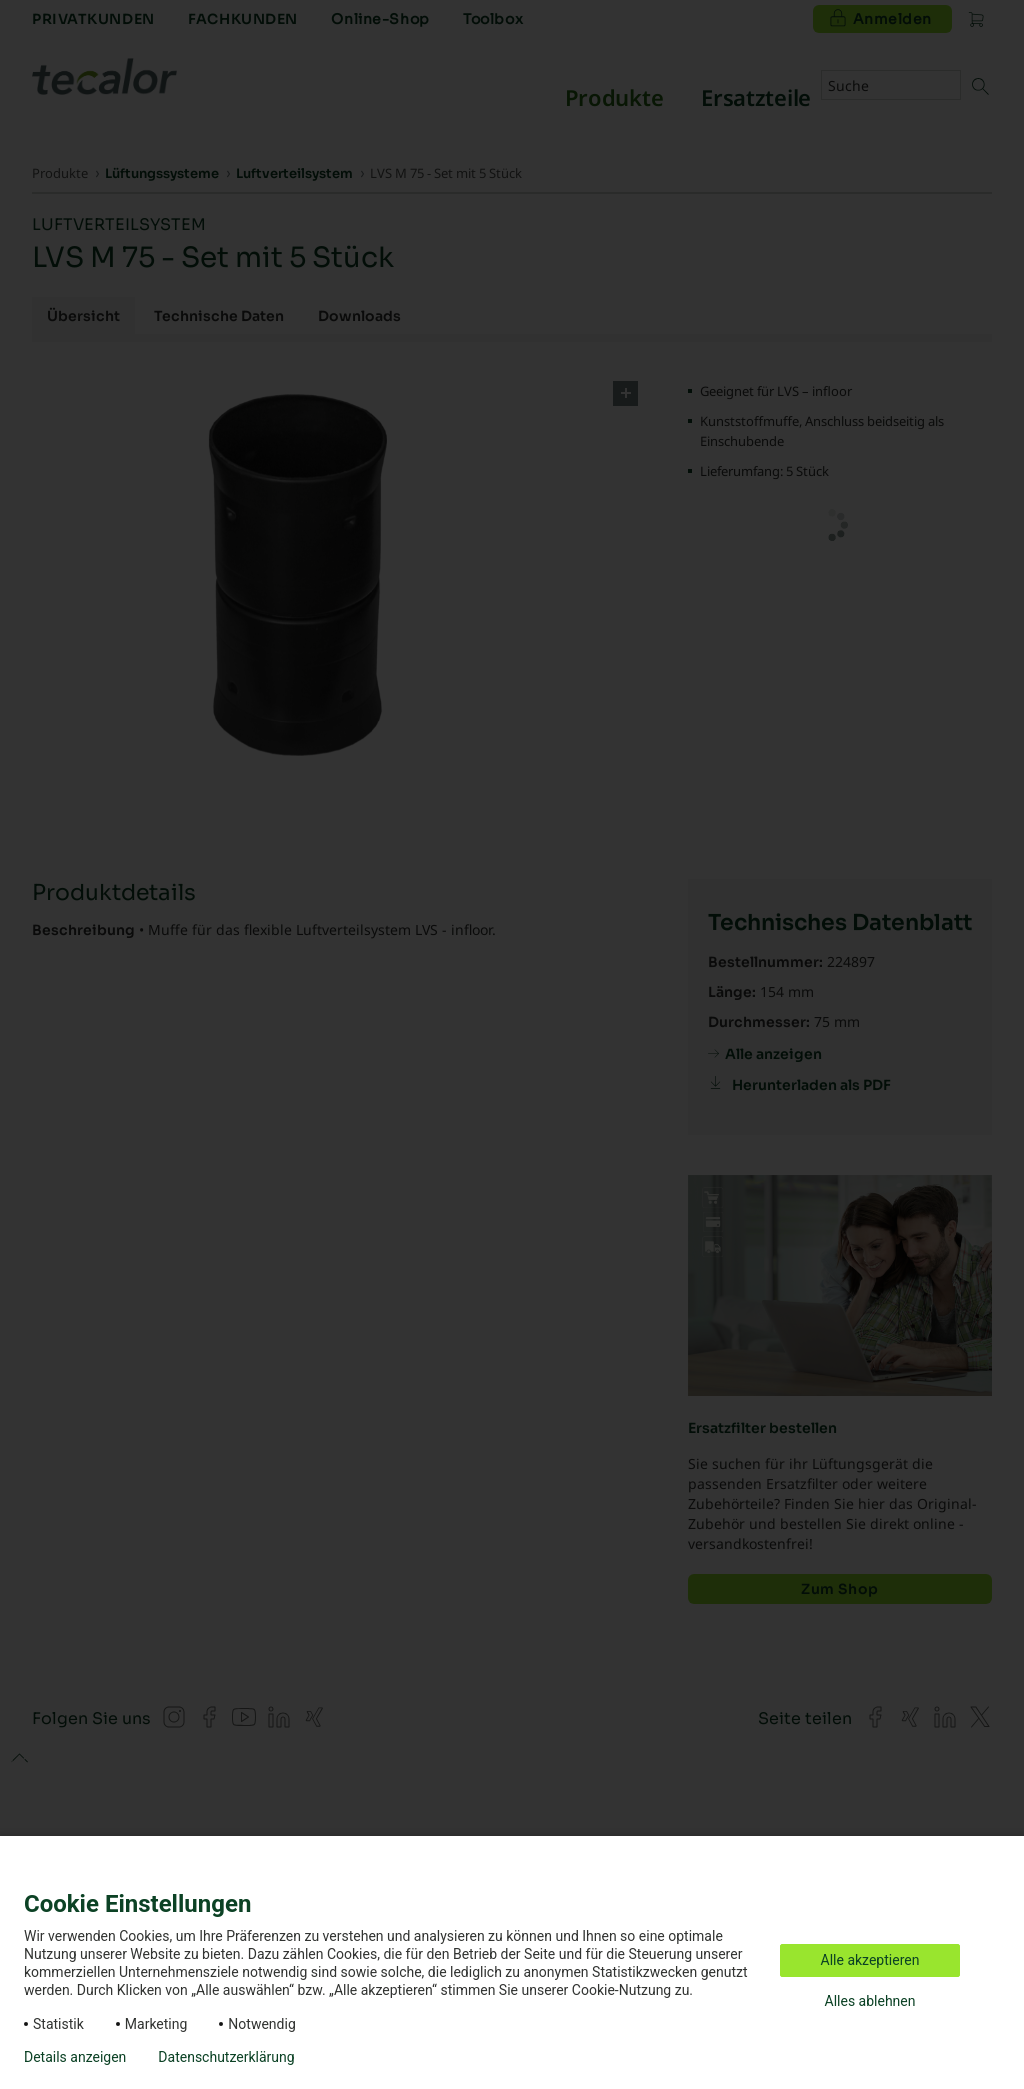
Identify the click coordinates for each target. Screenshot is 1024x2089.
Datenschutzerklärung (226, 2057)
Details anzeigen (75, 2057)
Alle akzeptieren (870, 1960)
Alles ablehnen (870, 2001)
